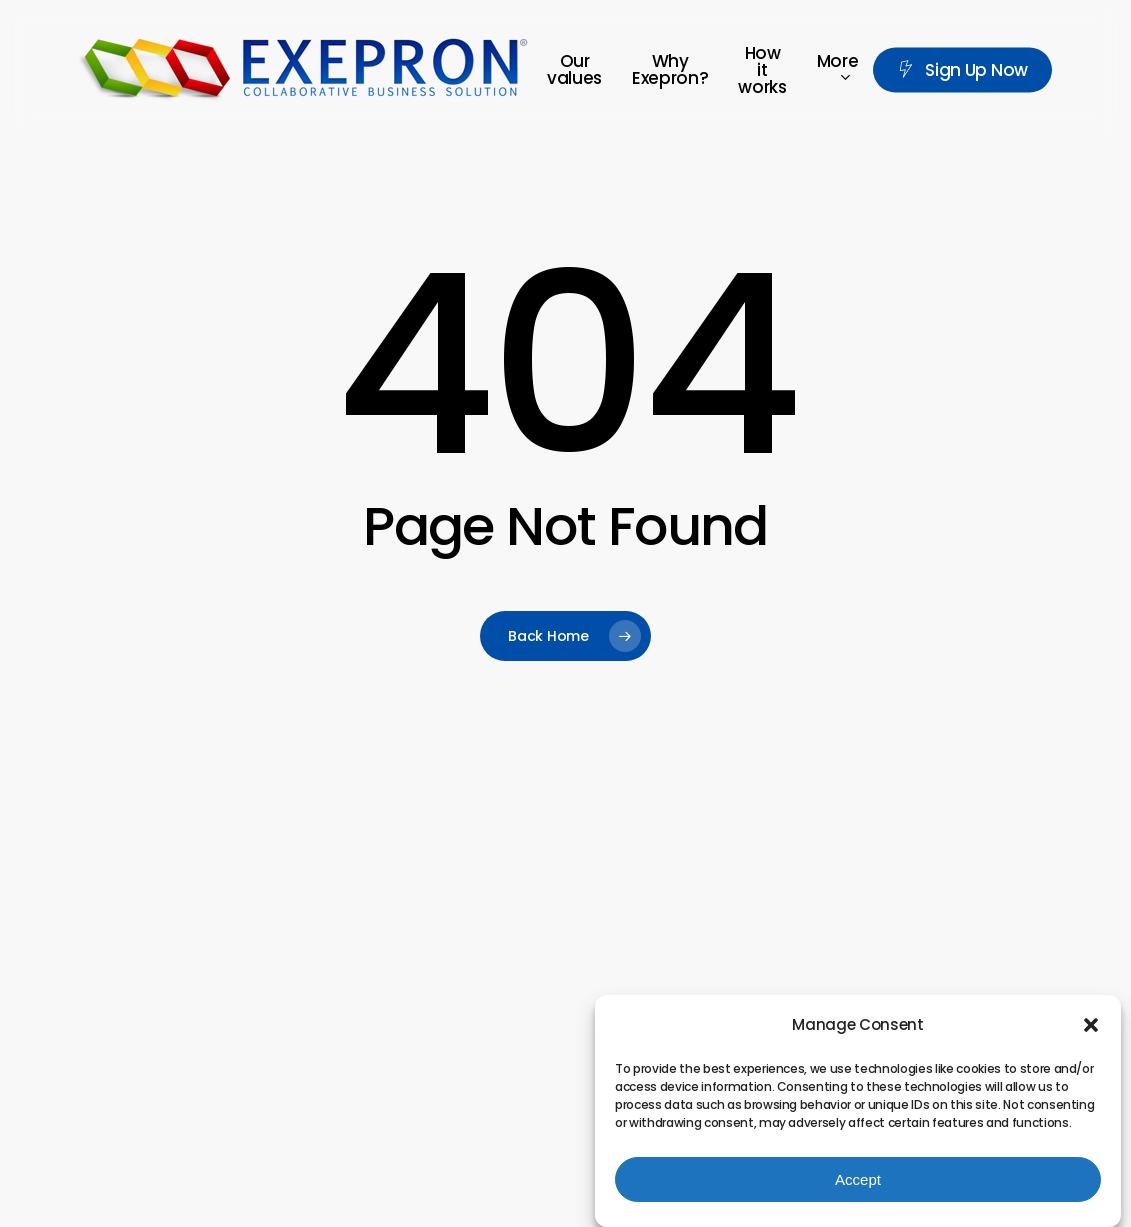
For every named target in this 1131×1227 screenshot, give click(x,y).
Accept (858, 1179)
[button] (1091, 1026)
